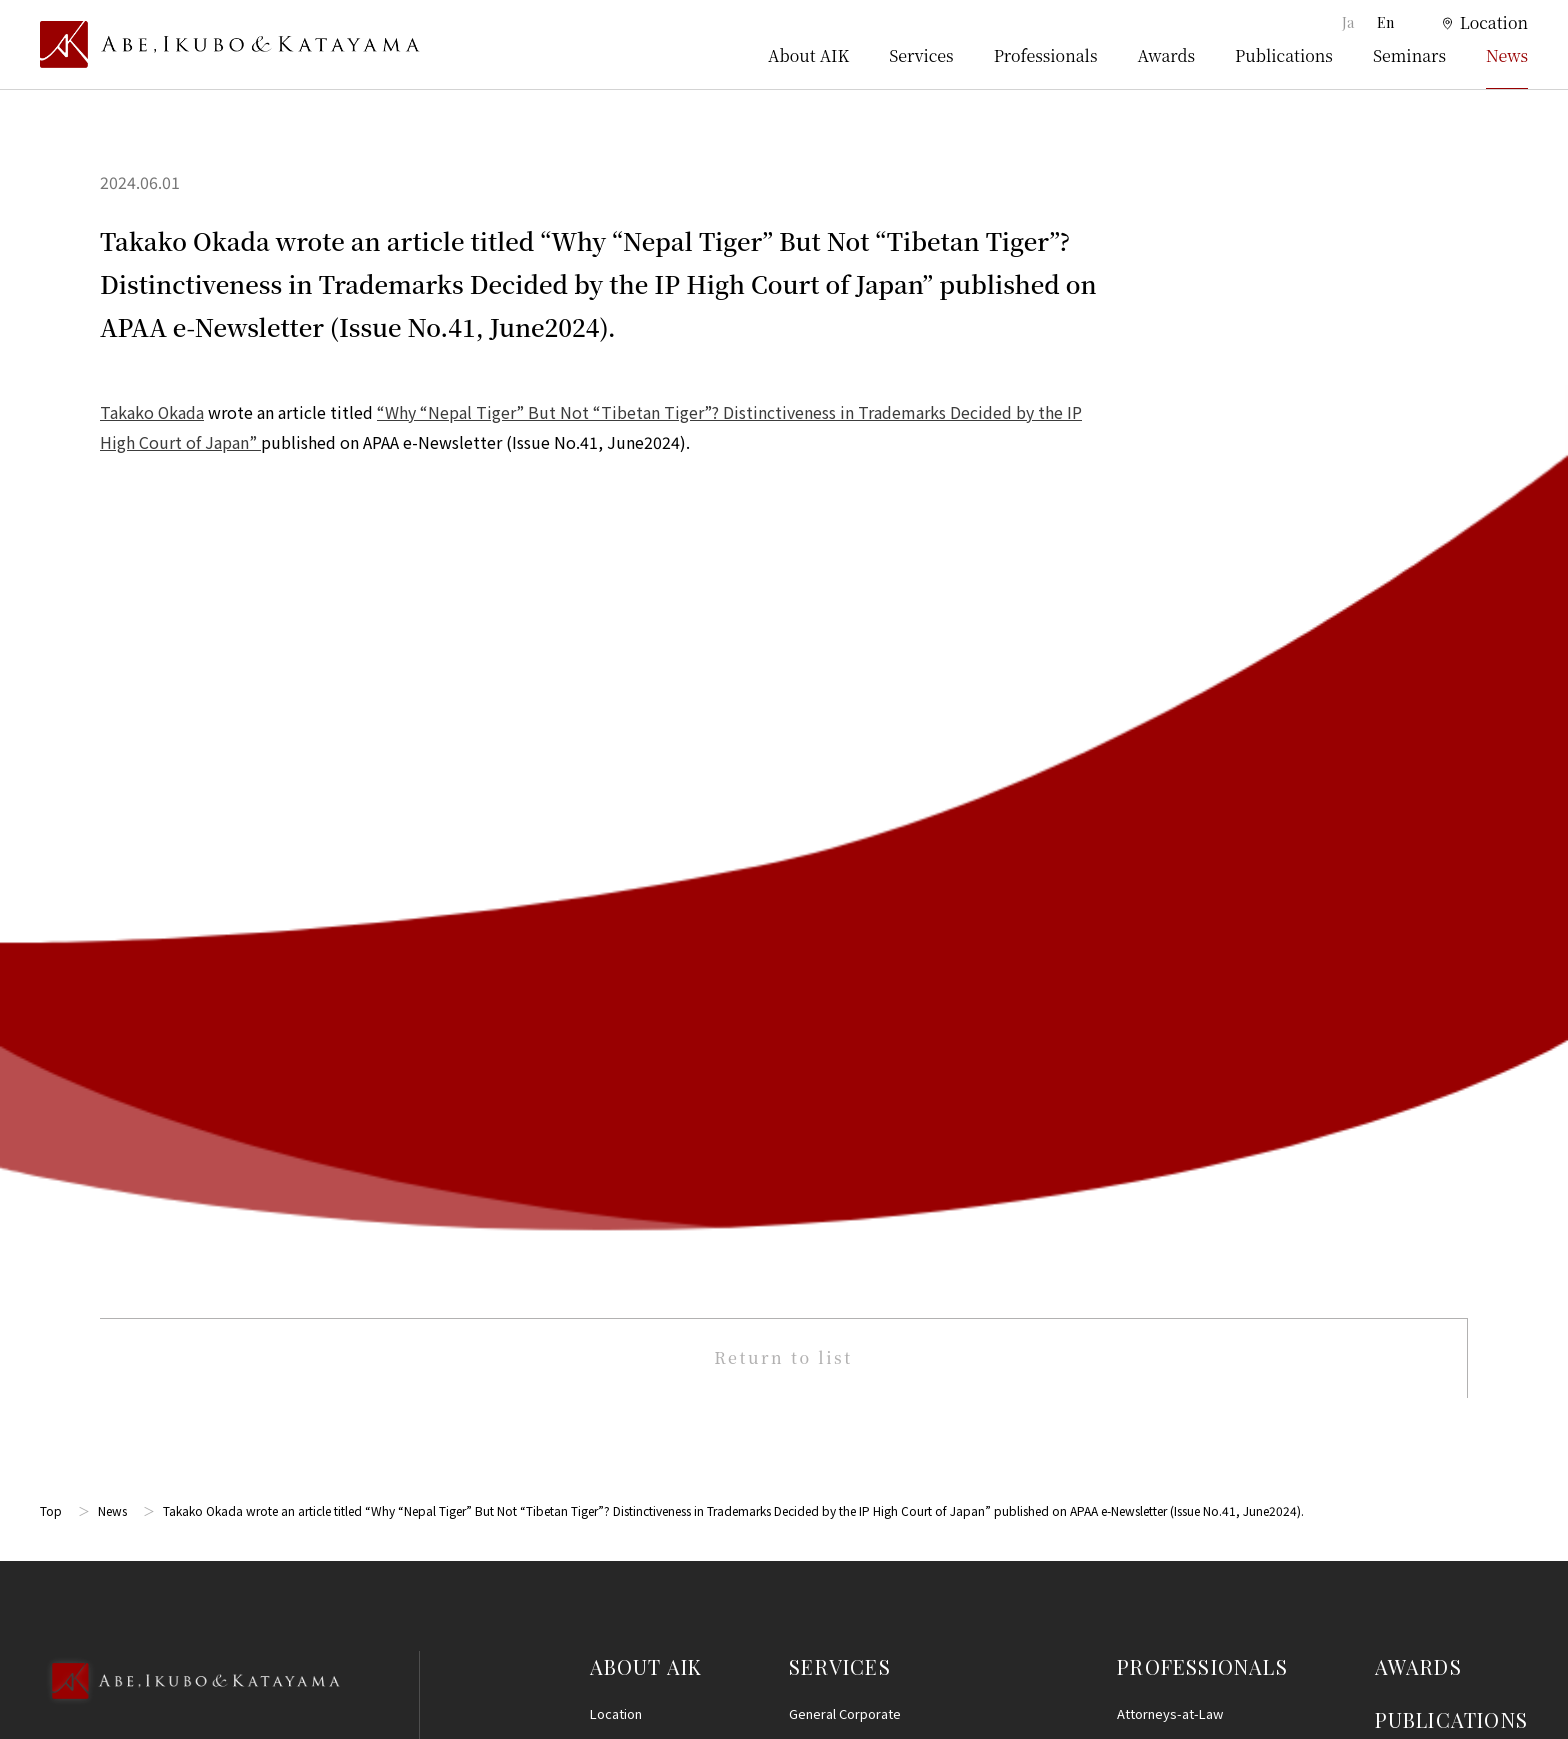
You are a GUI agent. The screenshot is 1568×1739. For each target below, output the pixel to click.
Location (616, 851)
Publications (1284, 55)
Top (51, 649)
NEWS (1405, 964)
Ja (1349, 22)
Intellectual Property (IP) (861, 957)
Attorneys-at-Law (1170, 851)
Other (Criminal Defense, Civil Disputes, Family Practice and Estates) (907, 1613)
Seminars (1409, 55)
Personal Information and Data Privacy (903, 1426)
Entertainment (831, 1497)
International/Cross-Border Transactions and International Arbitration (909, 1149)
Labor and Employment (858, 1391)
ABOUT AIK (646, 804)
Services (921, 55)
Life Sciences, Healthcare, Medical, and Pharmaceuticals (894, 1038)
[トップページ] (230, 45)
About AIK (808, 55)
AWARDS (1418, 804)
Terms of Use (1419, 1120)
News (1507, 55)
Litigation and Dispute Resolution (888, 887)
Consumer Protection (853, 1356)
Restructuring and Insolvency (876, 922)
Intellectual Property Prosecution (888, 992)
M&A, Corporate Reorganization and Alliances (884, 1093)
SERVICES (840, 804)
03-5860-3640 (119, 913)
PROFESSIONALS (1202, 804)
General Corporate (845, 851)
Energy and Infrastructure (865, 1567)
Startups (815, 1532)
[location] (1473, 23)
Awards (1167, 55)
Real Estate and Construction (875, 1285)
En (1385, 22)
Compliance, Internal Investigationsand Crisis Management (894, 1204)
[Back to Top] (189, 845)
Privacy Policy (1420, 1194)
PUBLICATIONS (1451, 857)
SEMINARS (1428, 911)
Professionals (1046, 55)
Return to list (783, 496)
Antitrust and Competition (866, 1320)
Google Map (140, 1020)
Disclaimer (1411, 1157)
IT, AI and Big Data (841, 1461)
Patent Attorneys (1168, 887)
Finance (812, 1250)
